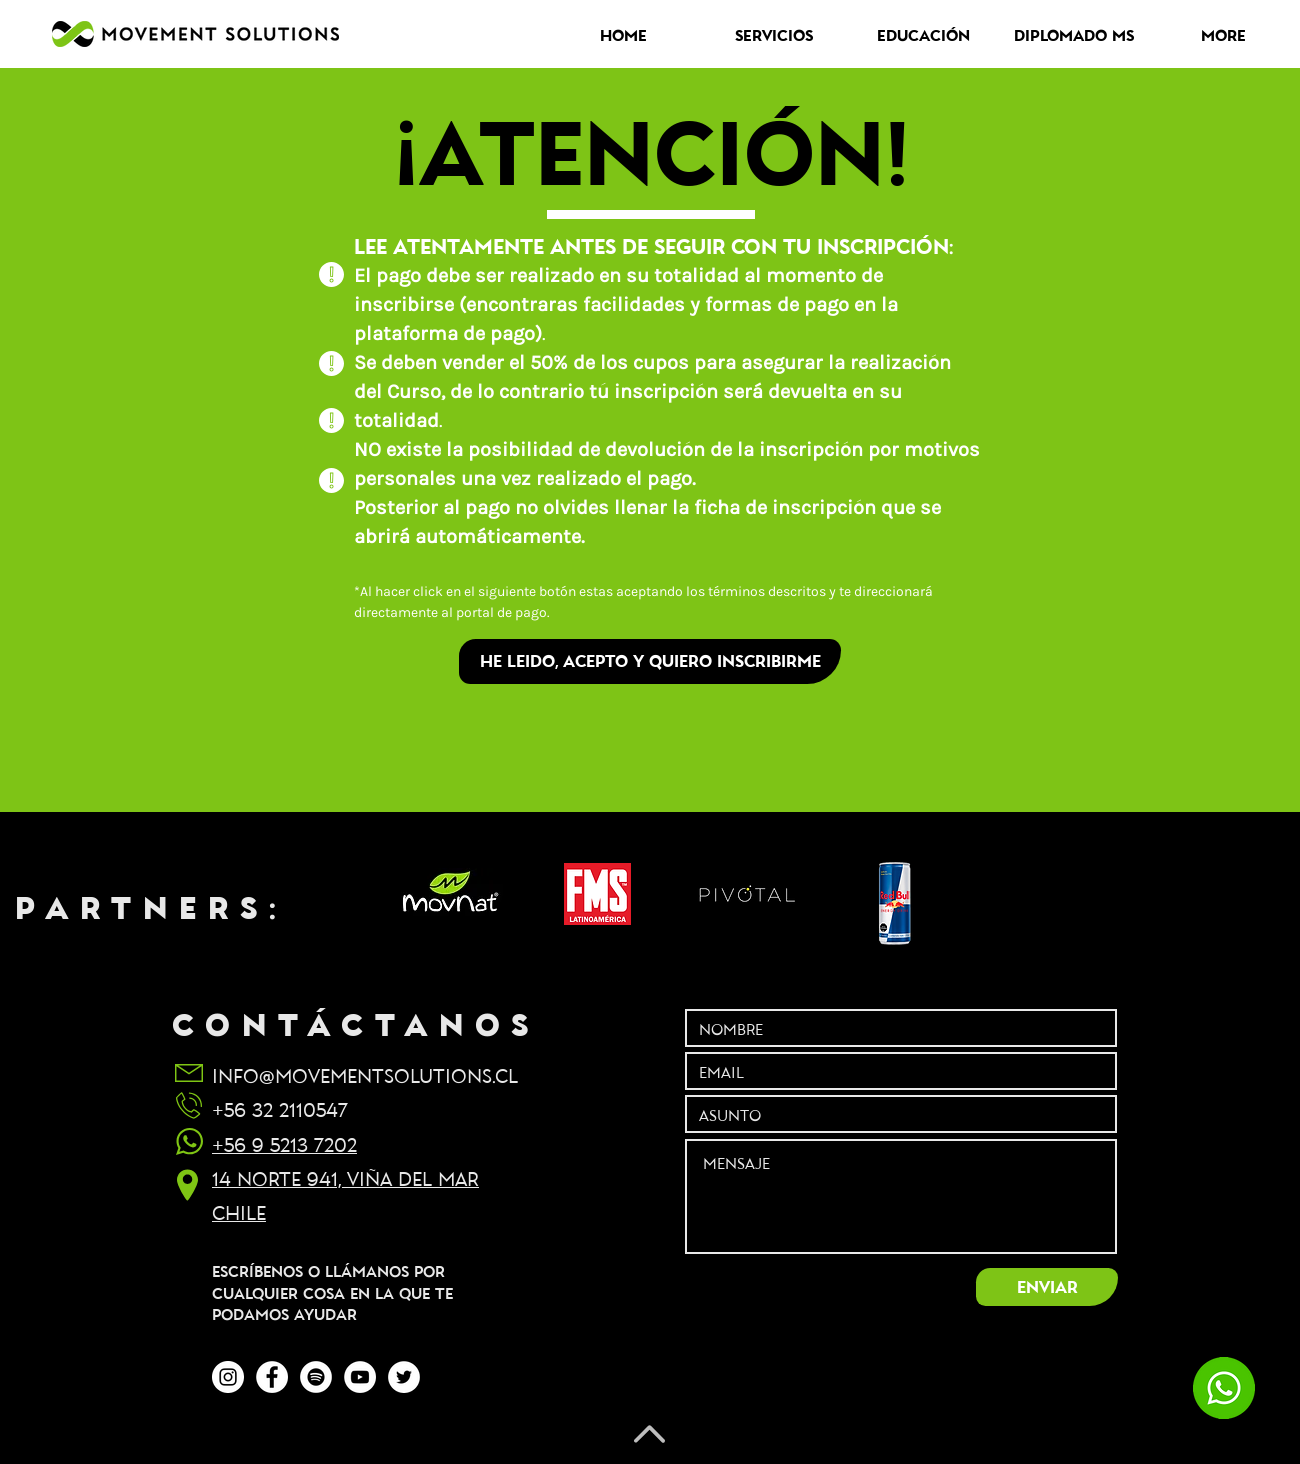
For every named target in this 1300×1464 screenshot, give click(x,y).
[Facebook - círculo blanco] (272, 1377)
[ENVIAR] (1047, 1287)
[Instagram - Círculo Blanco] (228, 1377)
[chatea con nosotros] (1223, 1388)
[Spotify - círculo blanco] (316, 1377)
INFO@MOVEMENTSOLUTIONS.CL (365, 1075)
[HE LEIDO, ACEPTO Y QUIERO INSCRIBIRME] (650, 661)
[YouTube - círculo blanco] (360, 1377)
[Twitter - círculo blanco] (404, 1377)
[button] (774, 35)
